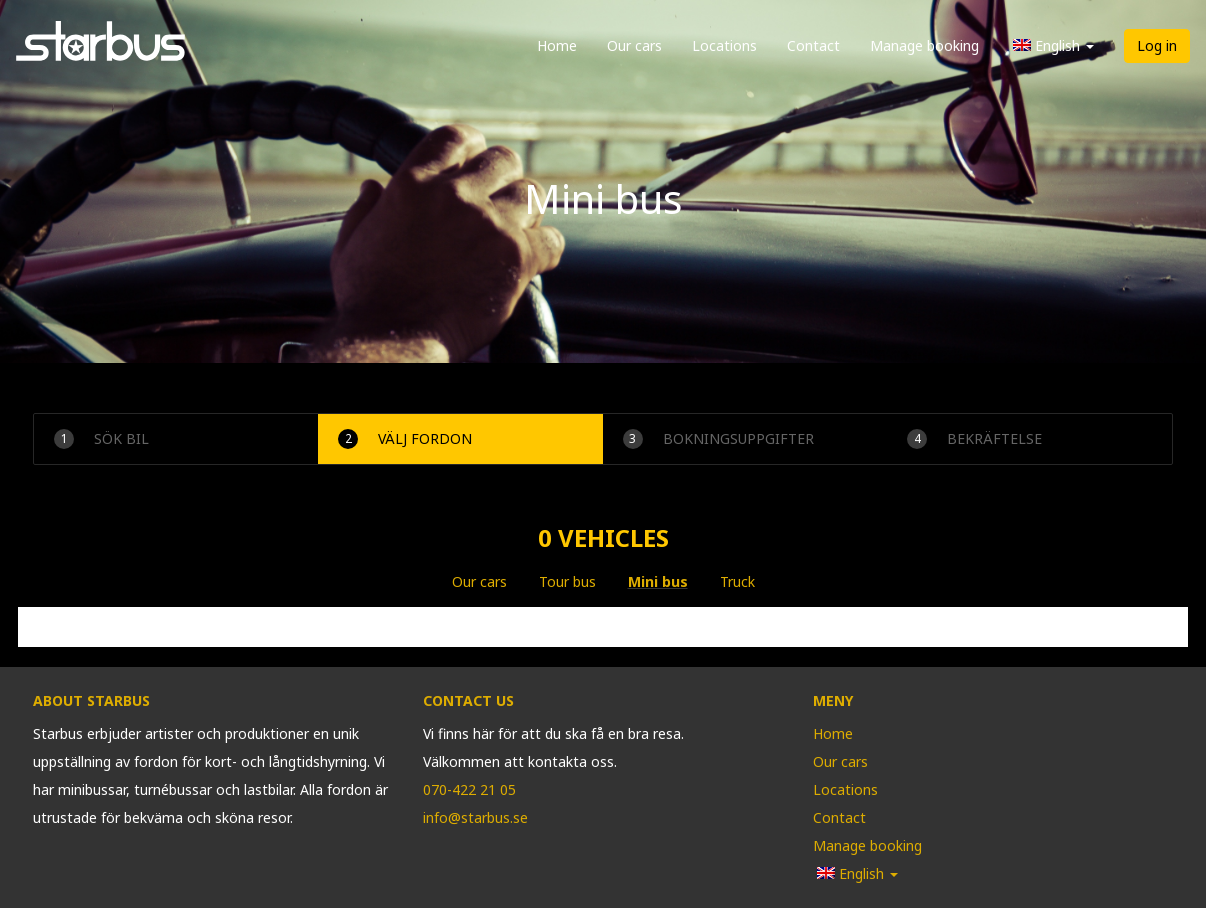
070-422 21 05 (469, 789)
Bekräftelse (974, 439)
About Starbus (91, 700)
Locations (724, 45)
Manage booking (924, 45)
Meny (833, 700)
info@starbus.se (475, 817)
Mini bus (658, 581)
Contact (813, 45)
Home (557, 45)
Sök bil (101, 439)
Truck (737, 581)
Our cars (634, 45)
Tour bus (567, 581)
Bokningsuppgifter (718, 439)
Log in (1157, 45)
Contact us (468, 700)
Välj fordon (405, 439)
